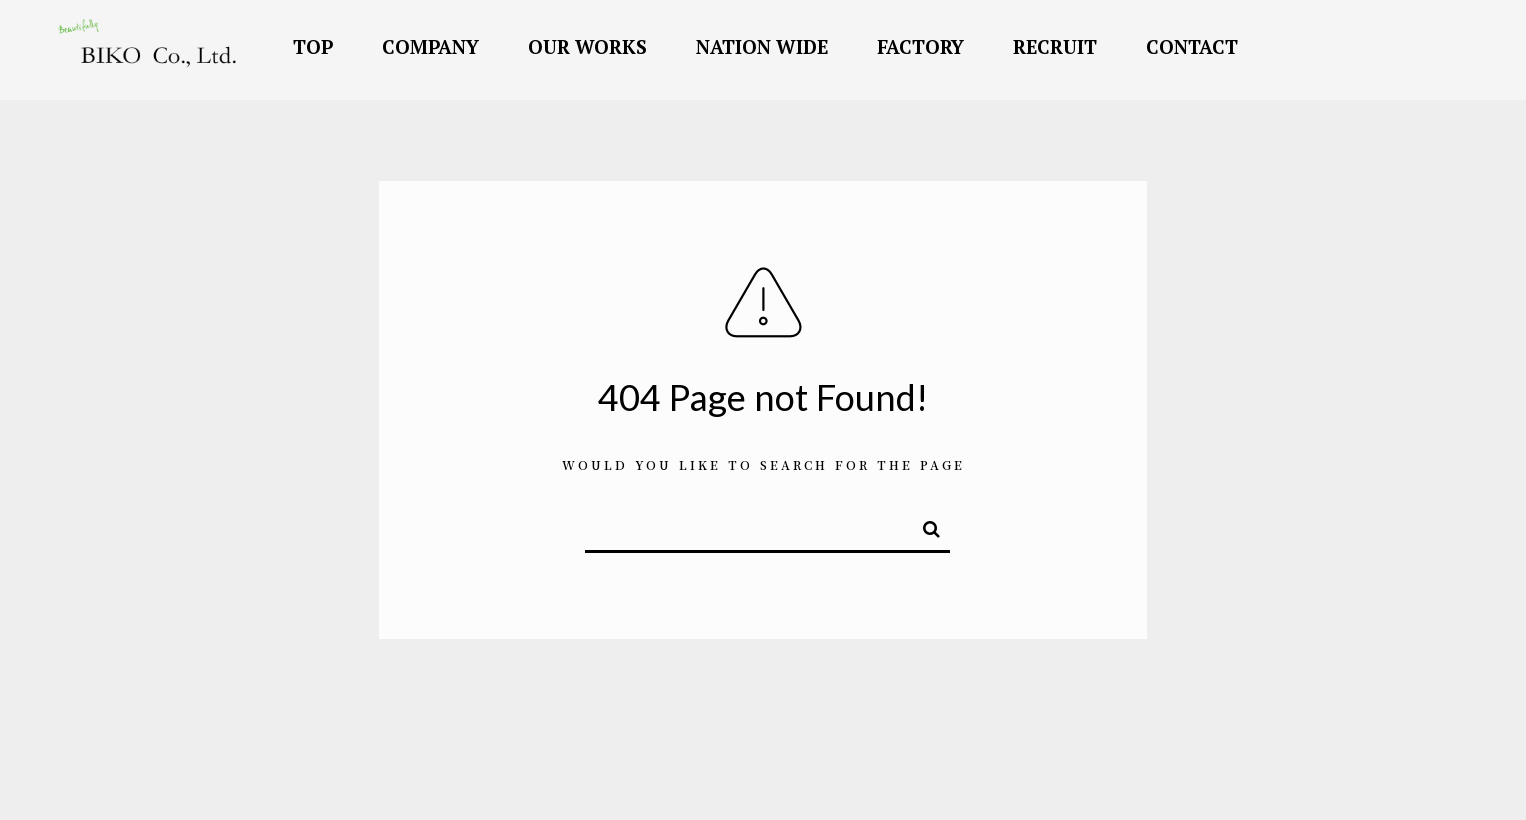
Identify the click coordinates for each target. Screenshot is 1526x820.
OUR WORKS (587, 46)
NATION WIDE (762, 46)
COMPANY (430, 46)
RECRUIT (1055, 46)
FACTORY (920, 46)
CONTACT (1192, 46)
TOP (313, 46)
